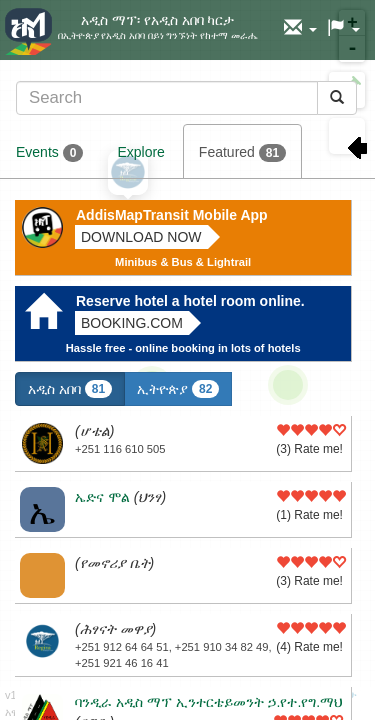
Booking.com (132, 323)
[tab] (186, 97)
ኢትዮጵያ (178, 389)
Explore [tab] (140, 152)
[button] (300, 28)
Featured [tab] (242, 153)
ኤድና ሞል (102, 497)
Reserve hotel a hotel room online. (190, 301)
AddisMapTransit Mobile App (172, 215)
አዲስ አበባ (70, 389)
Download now (141, 237)
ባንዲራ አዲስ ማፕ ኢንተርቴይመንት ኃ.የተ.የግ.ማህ (208, 702)
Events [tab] (49, 153)
